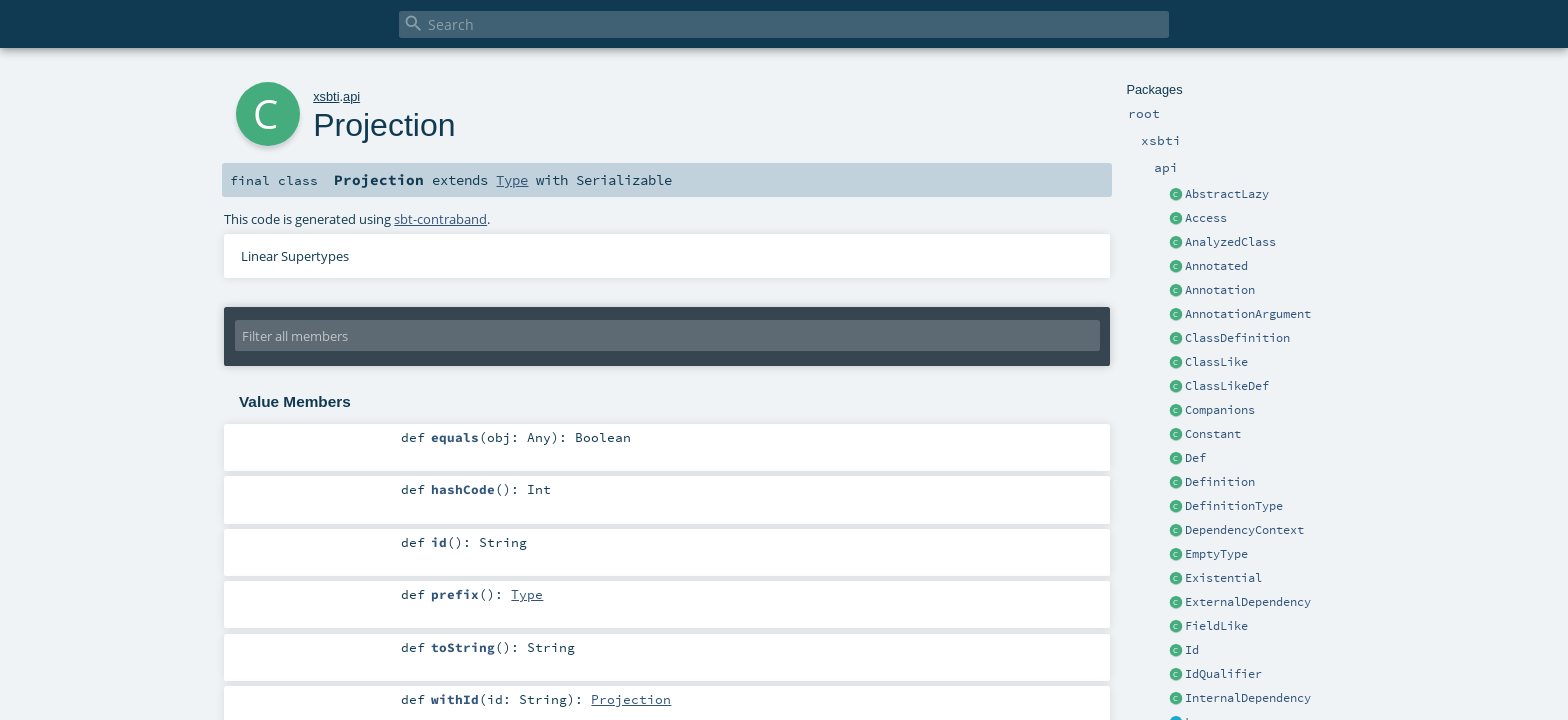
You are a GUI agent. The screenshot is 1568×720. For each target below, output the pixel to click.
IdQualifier (1223, 674)
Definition (1220, 482)
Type (512, 180)
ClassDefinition (1237, 338)
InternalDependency (1248, 698)
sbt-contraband (440, 219)
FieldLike (1216, 626)
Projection (631, 699)
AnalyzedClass (1230, 242)
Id (1192, 650)
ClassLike (1216, 362)
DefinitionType (1234, 506)
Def (1195, 458)
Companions (1220, 410)
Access (1206, 218)
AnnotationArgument (1248, 314)
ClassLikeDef (1227, 386)
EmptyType (1216, 554)
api (351, 96)
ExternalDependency (1248, 602)
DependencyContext (1244, 530)
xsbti (326, 96)
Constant (1213, 434)
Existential (1223, 578)
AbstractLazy (1227, 194)
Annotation (1220, 290)
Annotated (1216, 266)
